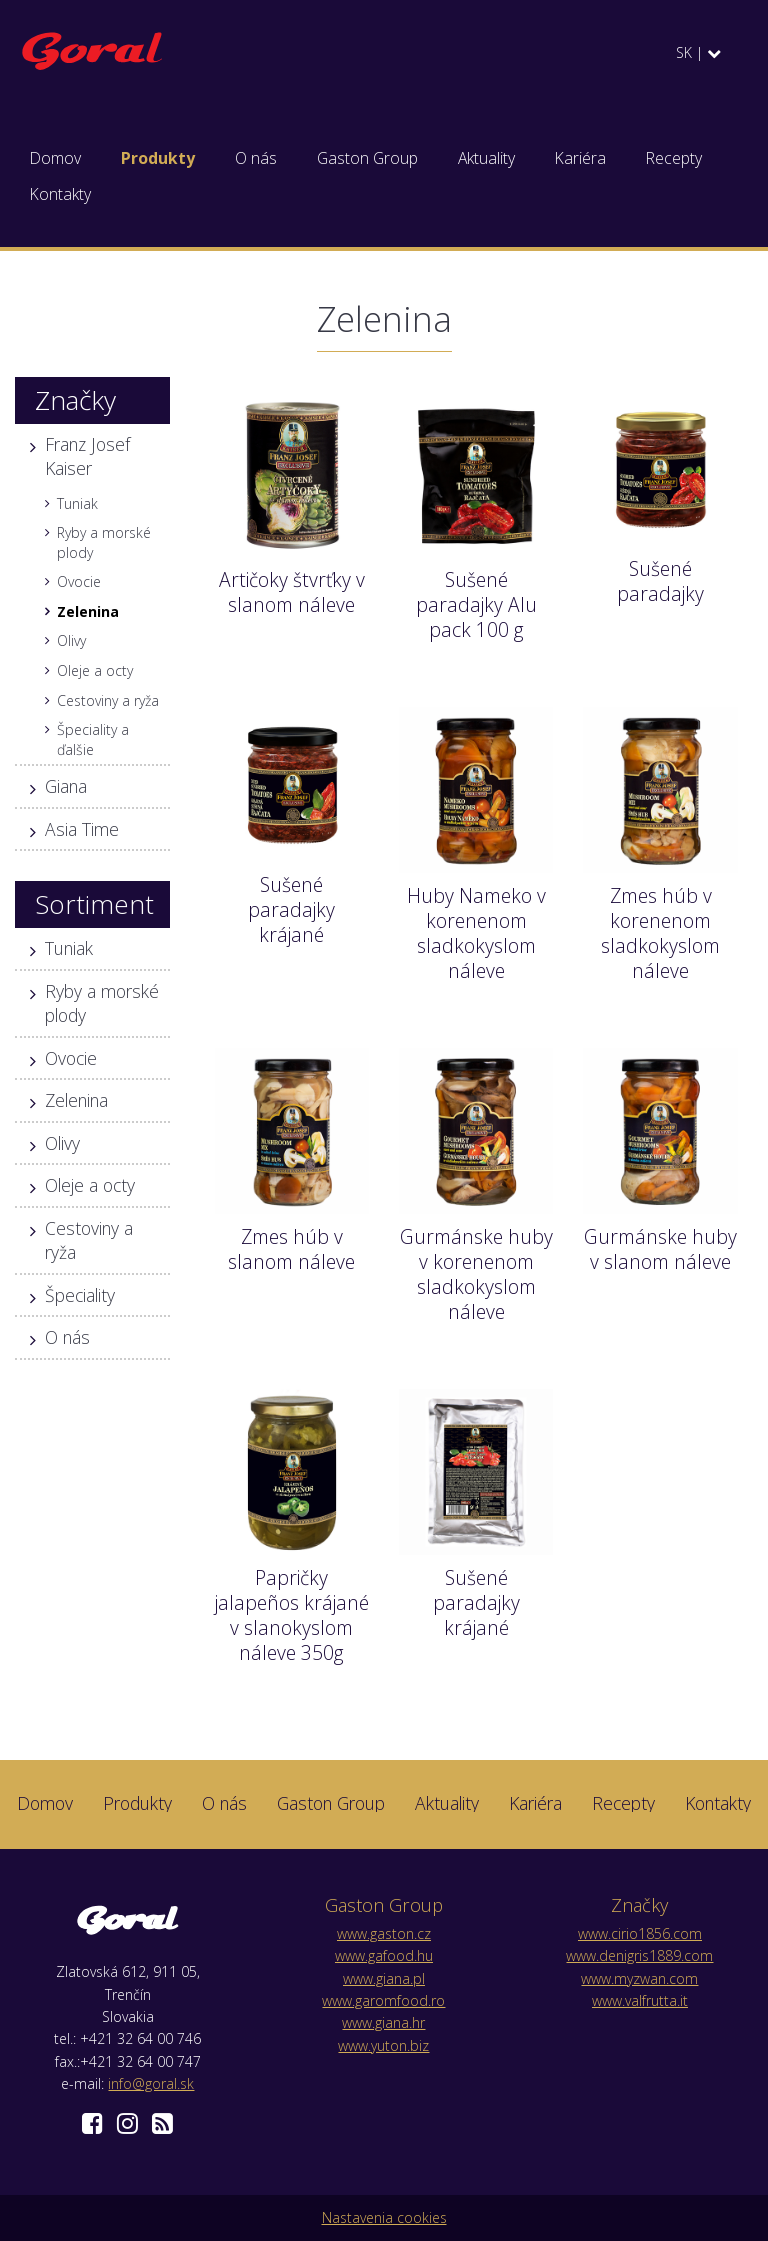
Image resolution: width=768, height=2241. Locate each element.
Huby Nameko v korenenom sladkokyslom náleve (476, 933)
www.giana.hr (383, 2022)
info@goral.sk (151, 2083)
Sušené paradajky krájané (291, 909)
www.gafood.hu (384, 1955)
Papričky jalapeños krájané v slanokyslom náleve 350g (292, 1615)
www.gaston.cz (384, 1933)
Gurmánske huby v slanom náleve (660, 1249)
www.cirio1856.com (640, 1933)
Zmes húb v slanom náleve (291, 1249)
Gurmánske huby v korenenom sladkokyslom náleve (476, 1274)
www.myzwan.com (639, 1978)
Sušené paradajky (660, 581)
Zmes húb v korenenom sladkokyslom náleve (660, 933)
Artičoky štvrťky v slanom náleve (292, 592)
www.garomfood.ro (383, 2000)
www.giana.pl (384, 1978)
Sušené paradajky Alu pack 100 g (476, 604)
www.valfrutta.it (640, 2000)
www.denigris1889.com (639, 1955)
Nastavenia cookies (384, 2217)
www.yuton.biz (383, 2045)
